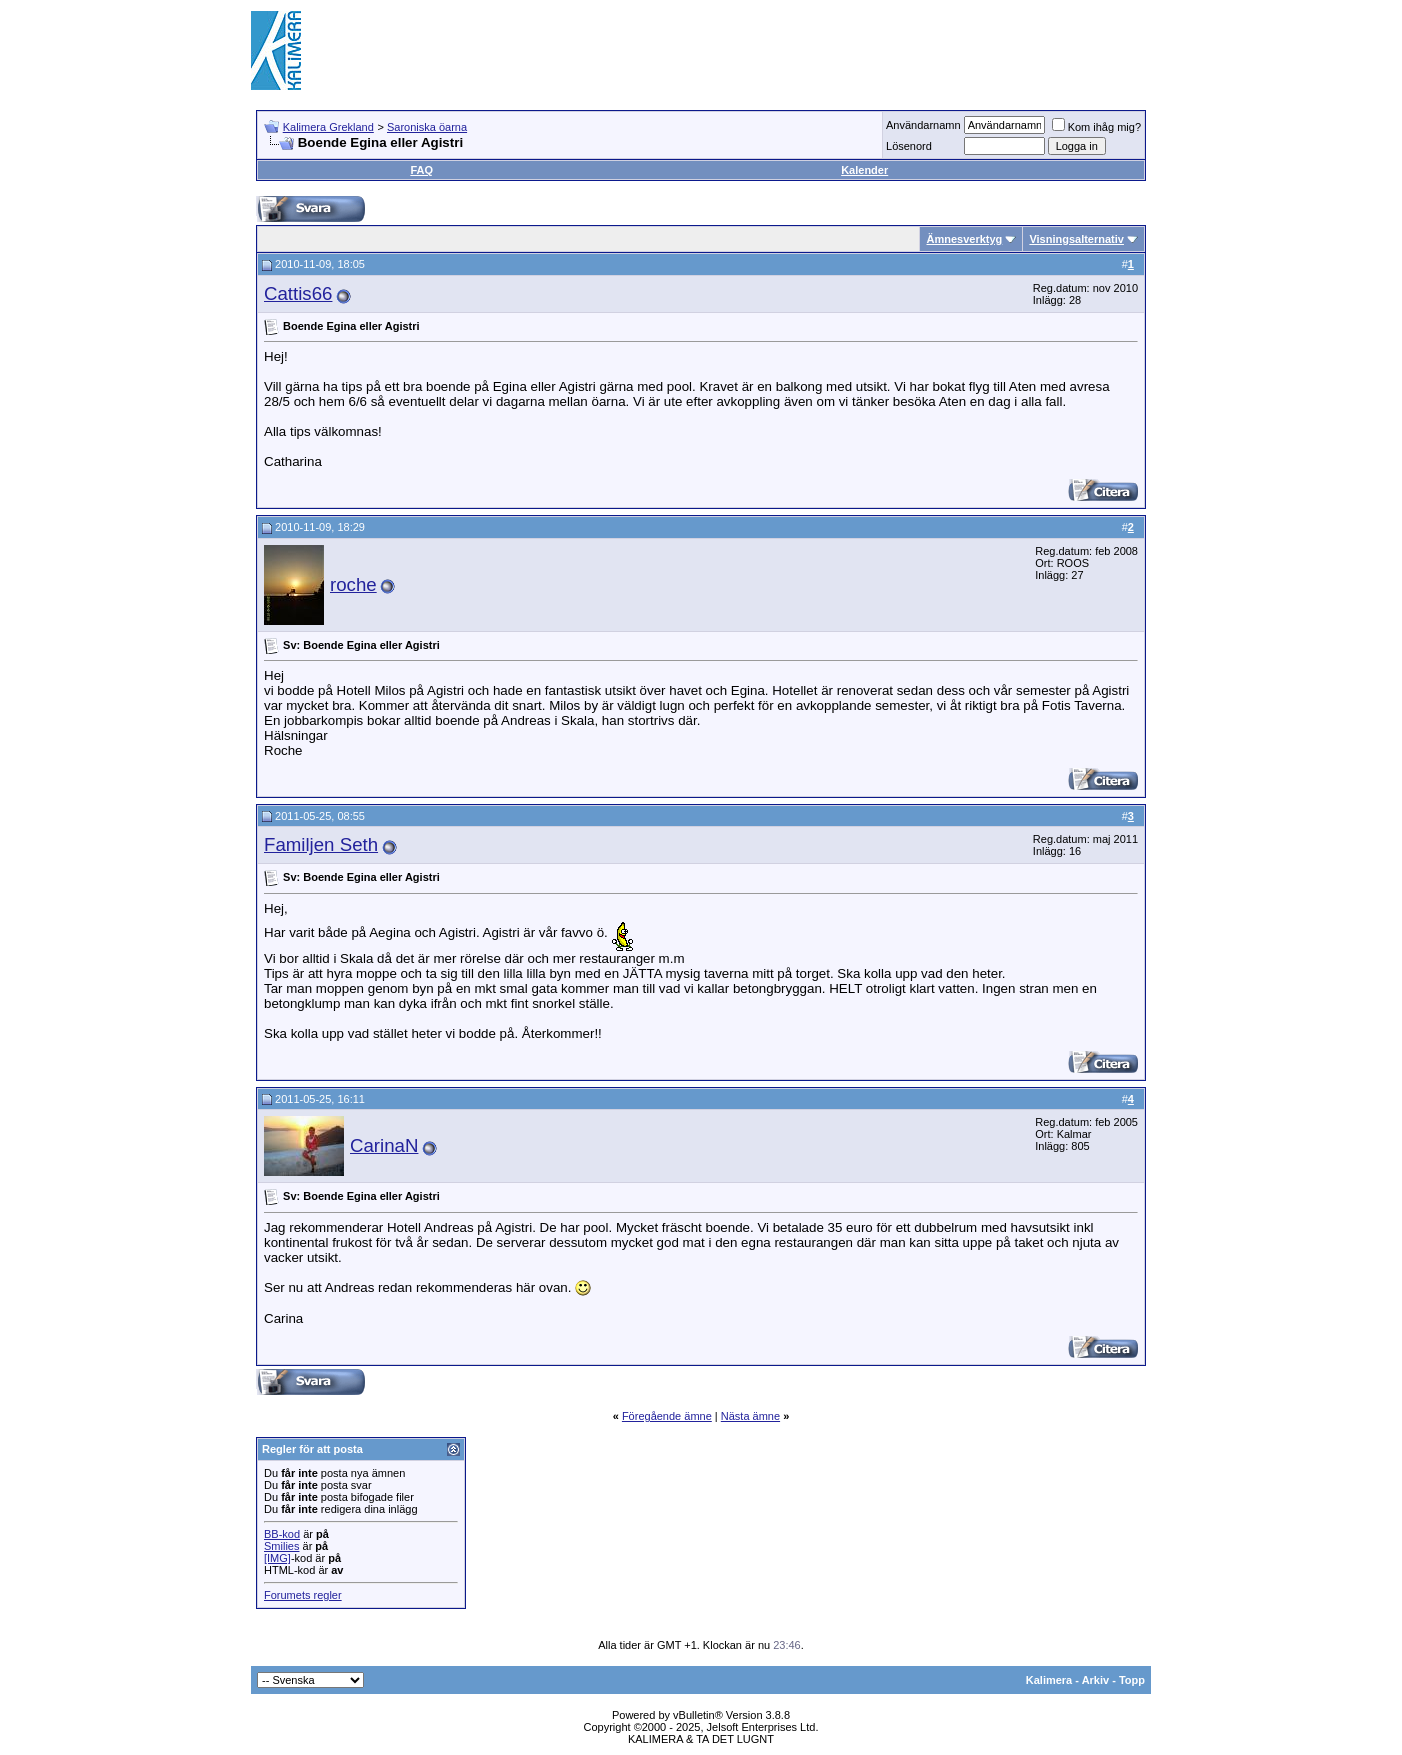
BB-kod (282, 1534)
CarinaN (384, 1145)
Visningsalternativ (1076, 239)
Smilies (281, 1546)
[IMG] (277, 1558)
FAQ (421, 170)
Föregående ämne (667, 1416)
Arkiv (1096, 1680)
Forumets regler (303, 1595)
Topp (1132, 1680)
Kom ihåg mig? (1096, 127)
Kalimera (1049, 1680)
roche (353, 584)
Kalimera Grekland (328, 127)
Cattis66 (298, 293)
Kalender (864, 170)
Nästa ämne (750, 1416)
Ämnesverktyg (964, 239)
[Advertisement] (787, 50)
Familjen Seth (321, 844)
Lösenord (909, 146)
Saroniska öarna (427, 127)
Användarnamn (923, 125)
